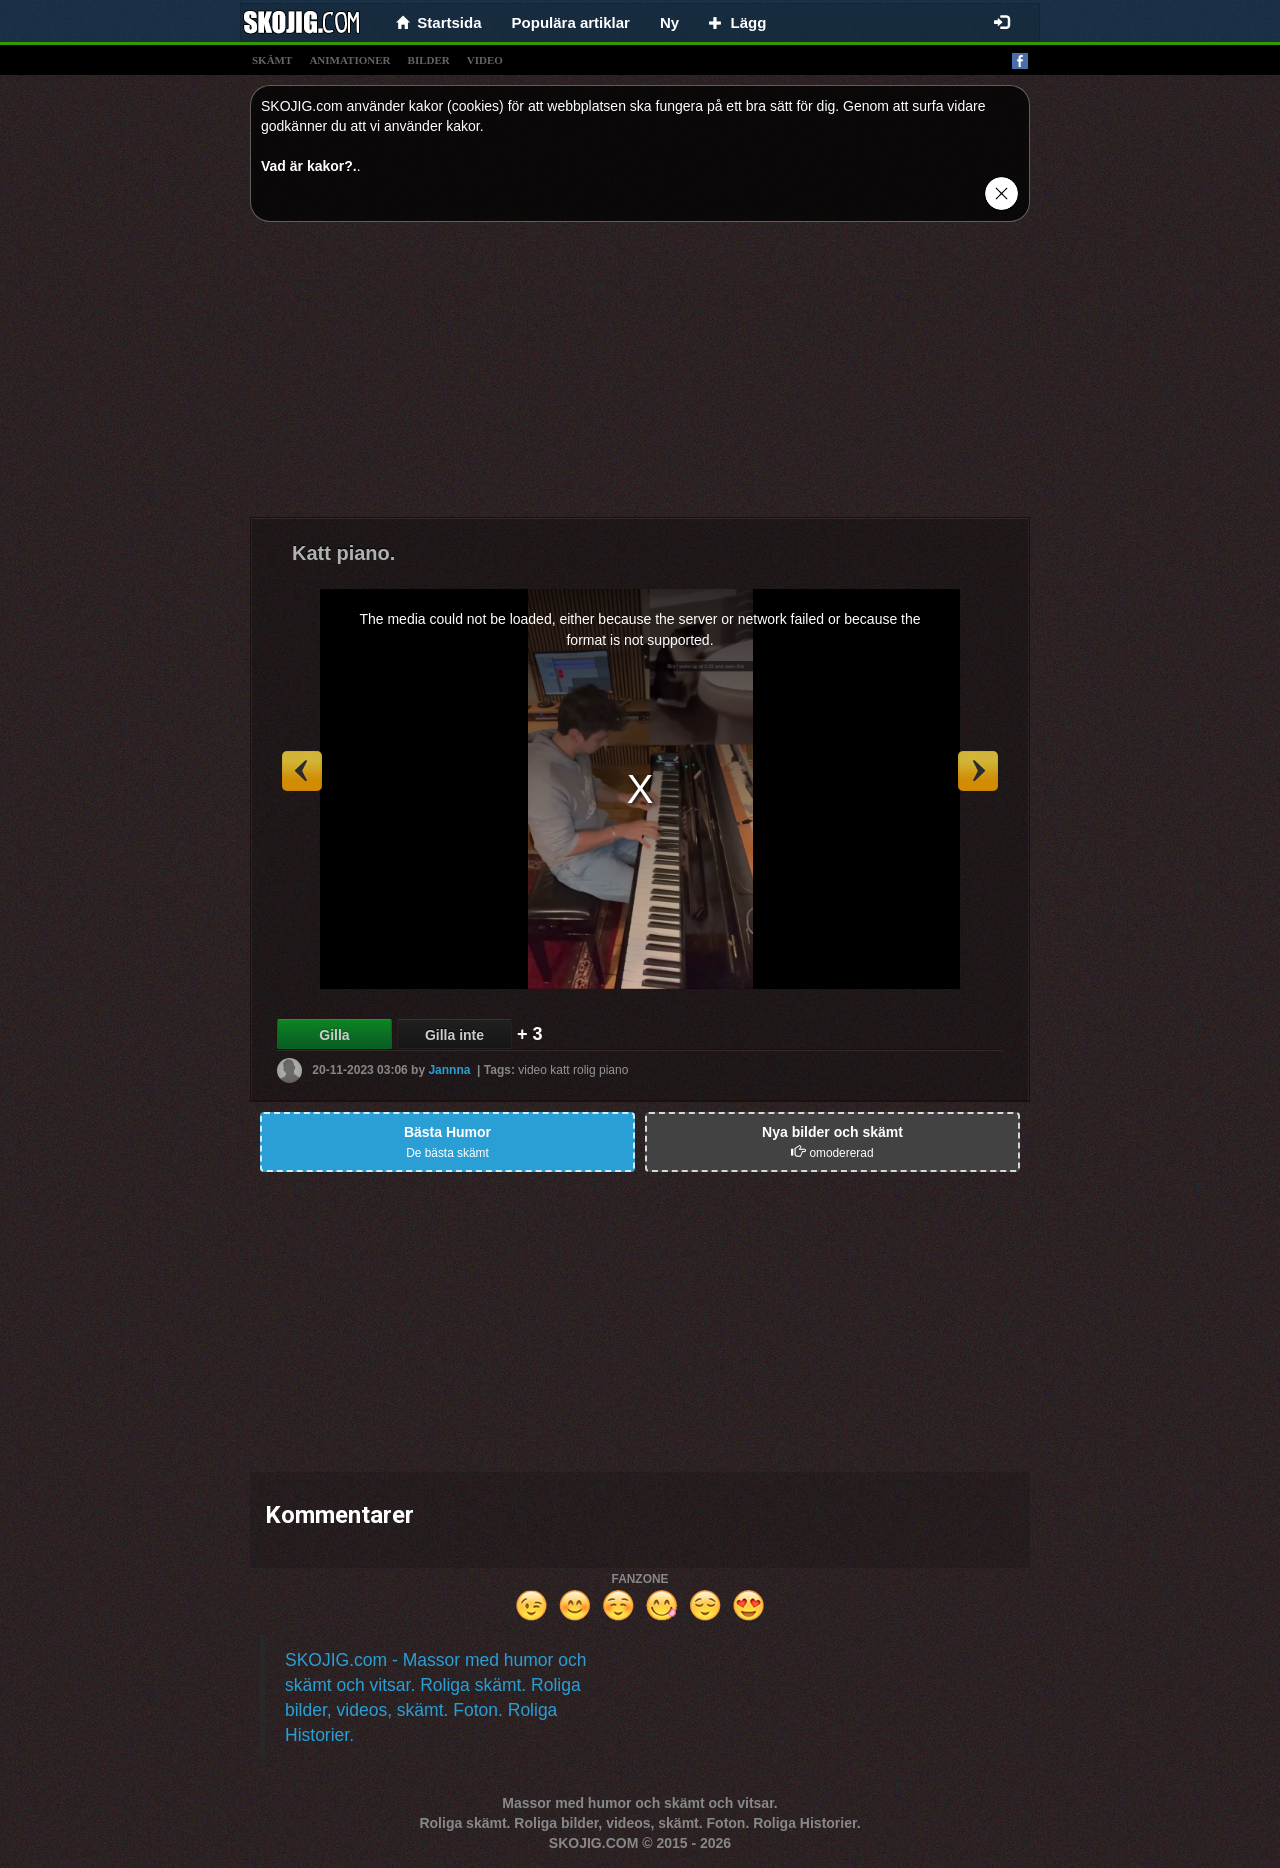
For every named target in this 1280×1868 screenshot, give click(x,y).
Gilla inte (454, 1035)
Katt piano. (343, 553)
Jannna (449, 1070)
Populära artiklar (571, 22)
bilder (429, 60)
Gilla (334, 1035)
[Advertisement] (640, 377)
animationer (349, 60)
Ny (669, 22)
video (485, 60)
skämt (272, 60)
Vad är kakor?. (309, 166)
